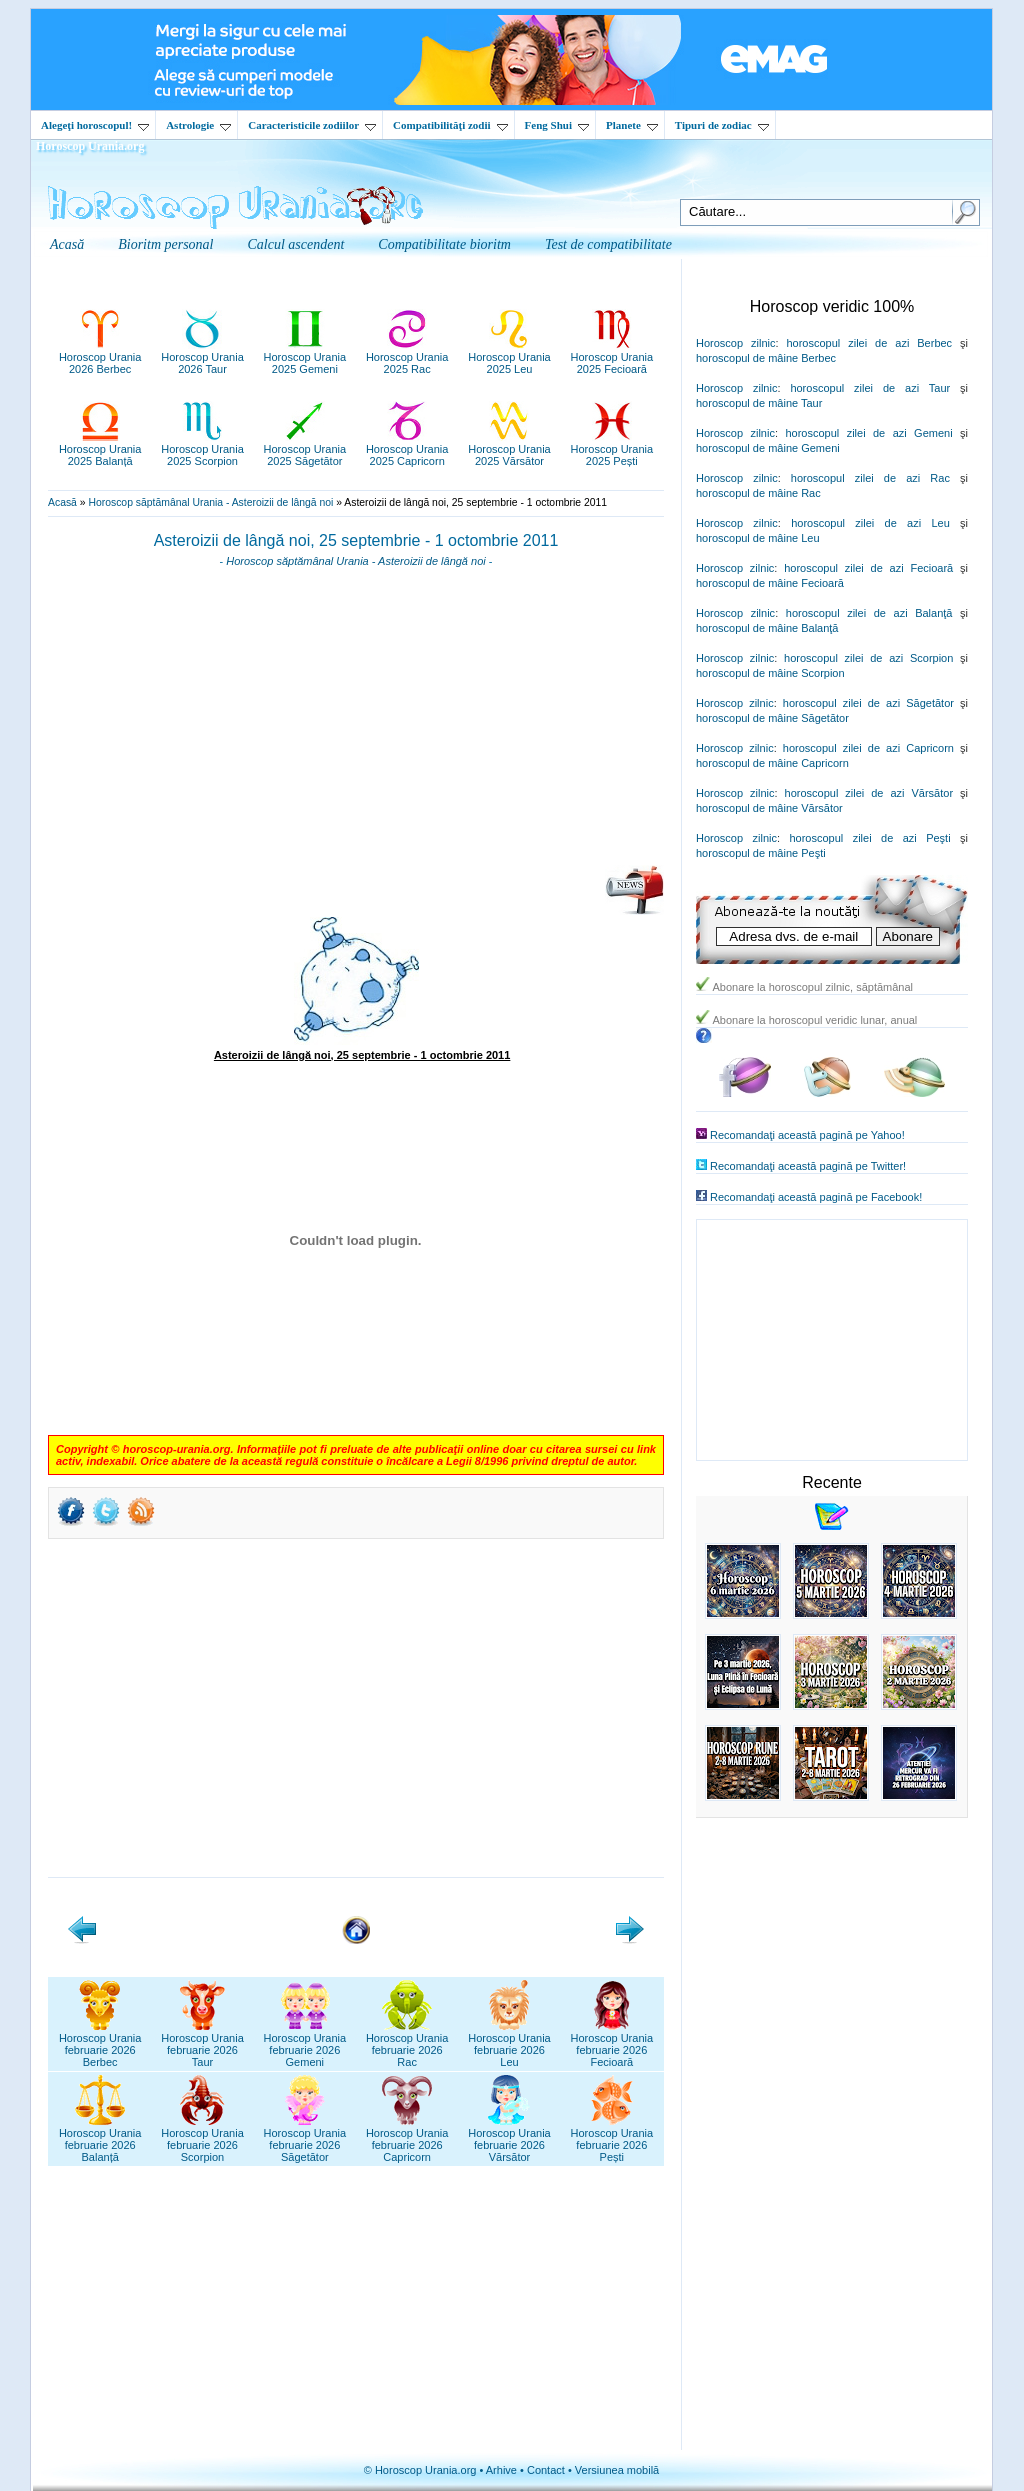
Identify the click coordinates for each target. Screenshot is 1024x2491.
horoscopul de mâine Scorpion (770, 673)
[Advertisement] (356, 723)
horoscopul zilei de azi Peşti (869, 838)
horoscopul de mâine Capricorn (772, 763)
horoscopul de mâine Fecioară (770, 583)
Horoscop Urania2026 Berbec (100, 357)
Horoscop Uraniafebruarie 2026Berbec (100, 2044)
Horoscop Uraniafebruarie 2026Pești (612, 2139)
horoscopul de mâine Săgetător (772, 718)
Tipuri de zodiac (722, 125)
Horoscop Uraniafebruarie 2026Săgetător (305, 2139)
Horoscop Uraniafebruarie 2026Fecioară (612, 2044)
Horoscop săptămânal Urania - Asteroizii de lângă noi (210, 502)
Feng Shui (557, 125)
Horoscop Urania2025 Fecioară (612, 357)
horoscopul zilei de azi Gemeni (868, 433)
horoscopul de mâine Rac (758, 493)
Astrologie (198, 125)
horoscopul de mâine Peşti (761, 853)
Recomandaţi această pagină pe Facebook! (816, 1197)
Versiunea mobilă (617, 2470)
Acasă (62, 502)
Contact (546, 2470)
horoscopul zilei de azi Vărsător (869, 793)
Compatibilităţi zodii (450, 125)
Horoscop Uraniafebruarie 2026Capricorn (407, 2139)
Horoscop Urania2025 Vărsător (509, 449)
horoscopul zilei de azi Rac (870, 478)
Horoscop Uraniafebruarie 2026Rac (407, 2044)
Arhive (501, 2470)
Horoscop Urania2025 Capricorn (407, 449)
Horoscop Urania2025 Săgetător (305, 449)
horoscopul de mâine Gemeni (768, 448)
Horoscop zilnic (735, 343)
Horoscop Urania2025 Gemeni (305, 357)
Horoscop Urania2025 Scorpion (202, 449)
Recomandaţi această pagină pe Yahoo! (807, 1135)
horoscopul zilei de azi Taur (870, 388)
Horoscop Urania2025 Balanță (100, 449)
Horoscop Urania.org (90, 146)
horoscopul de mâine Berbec (766, 358)
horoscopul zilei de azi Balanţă (869, 613)
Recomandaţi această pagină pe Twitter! (808, 1166)
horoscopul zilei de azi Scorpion (868, 658)
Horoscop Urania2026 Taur (202, 357)
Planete (632, 125)
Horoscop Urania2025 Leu (509, 357)
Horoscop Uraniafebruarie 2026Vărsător (509, 2139)
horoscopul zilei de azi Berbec (869, 343)
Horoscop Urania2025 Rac (407, 357)
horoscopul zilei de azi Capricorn (868, 748)
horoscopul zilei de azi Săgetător (868, 703)
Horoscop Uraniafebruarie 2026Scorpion (202, 2139)
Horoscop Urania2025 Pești (612, 449)
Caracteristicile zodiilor (312, 125)
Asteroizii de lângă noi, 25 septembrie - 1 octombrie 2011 (356, 540)
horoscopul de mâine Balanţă (767, 628)
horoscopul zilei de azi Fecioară (868, 568)
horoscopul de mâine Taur (759, 403)
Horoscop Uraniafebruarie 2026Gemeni (305, 2044)
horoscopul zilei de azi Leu (870, 523)
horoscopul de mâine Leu (758, 538)
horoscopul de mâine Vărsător (769, 808)
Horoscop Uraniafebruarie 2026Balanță (100, 2139)
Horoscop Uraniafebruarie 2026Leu (509, 2044)
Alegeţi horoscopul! (95, 125)
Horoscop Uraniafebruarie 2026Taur (202, 2044)
